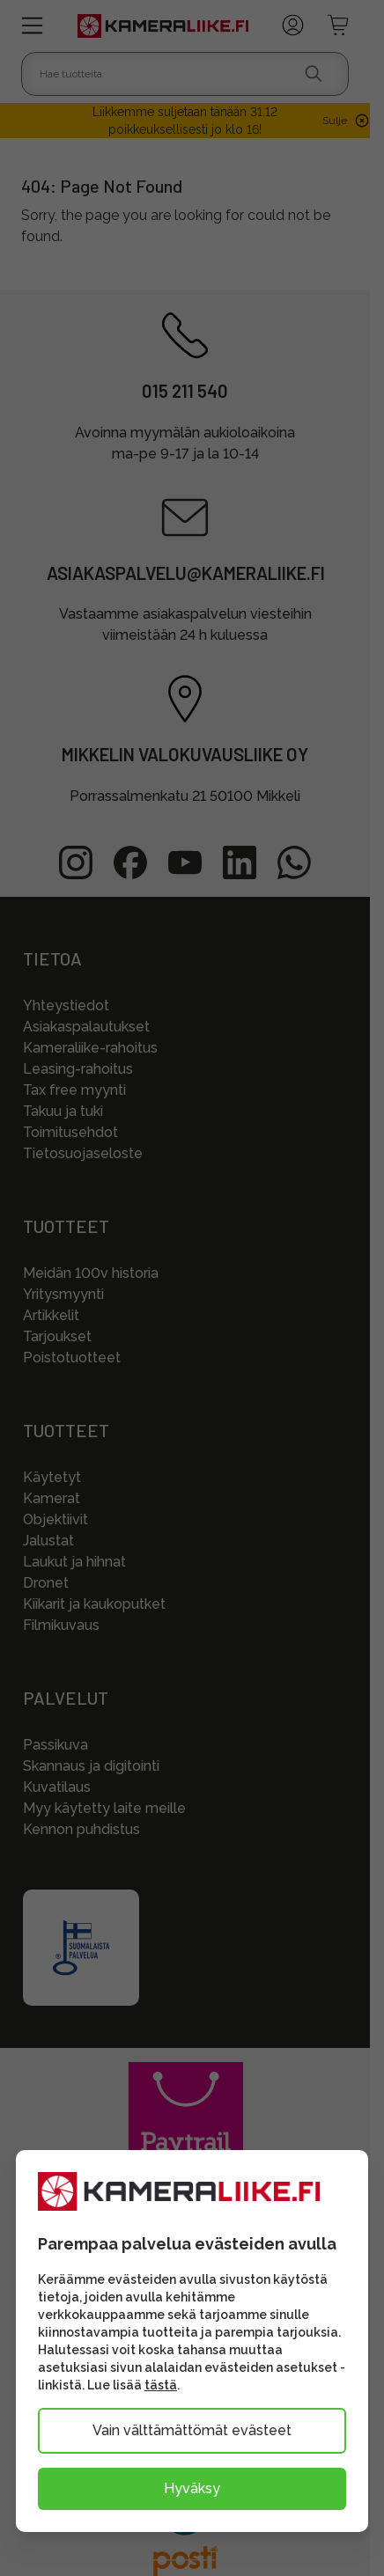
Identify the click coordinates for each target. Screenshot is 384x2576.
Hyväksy (192, 2488)
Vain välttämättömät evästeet (192, 2430)
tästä (160, 2385)
